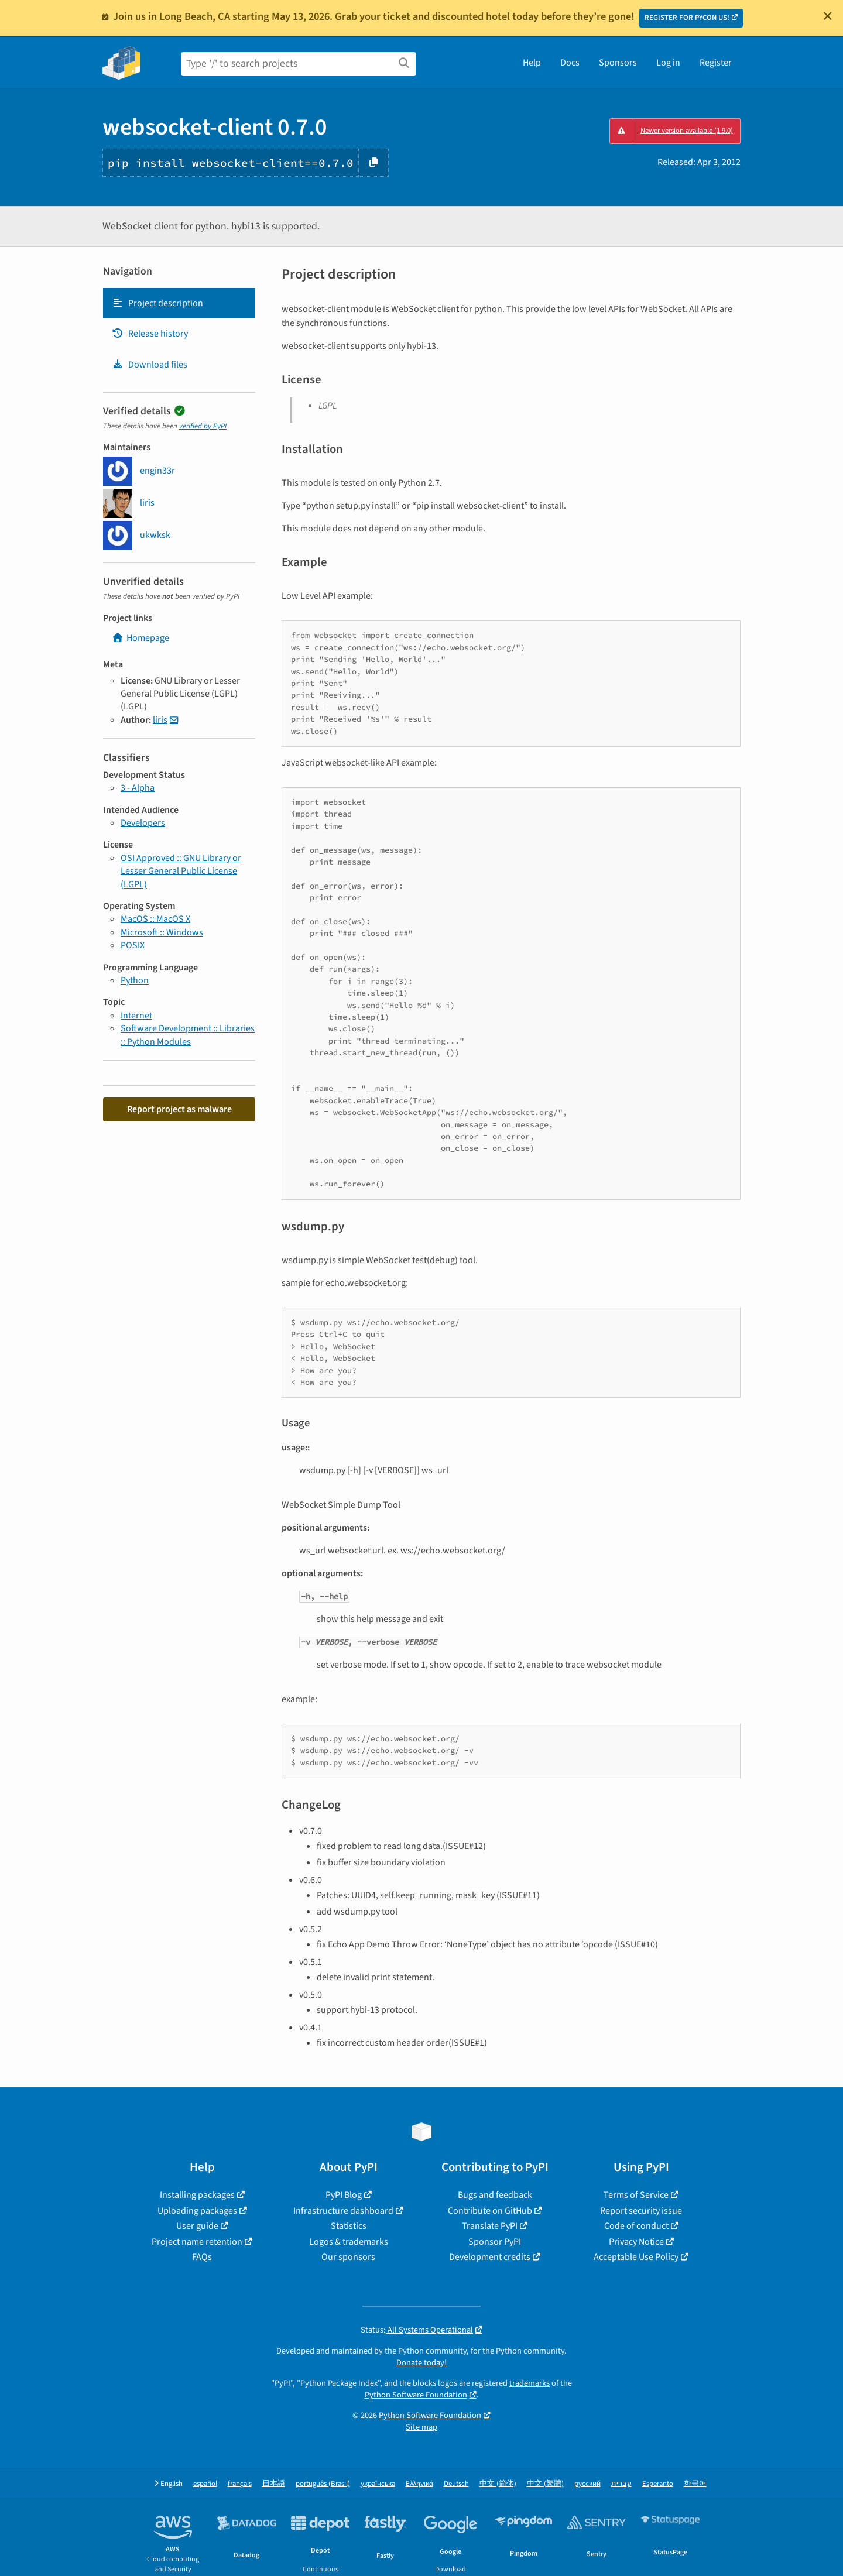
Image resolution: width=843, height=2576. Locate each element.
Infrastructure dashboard (343, 2210)
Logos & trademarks (348, 2241)
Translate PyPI (490, 2226)
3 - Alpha (138, 787)
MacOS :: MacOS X (155, 919)
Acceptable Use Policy (636, 2257)
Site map (421, 2427)
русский (587, 2484)
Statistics (348, 2226)
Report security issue (641, 2210)
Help (532, 62)
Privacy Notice (636, 2241)
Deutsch (456, 2484)
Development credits (489, 2257)
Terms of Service (636, 2195)
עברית (621, 2484)
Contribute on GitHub (490, 2210)
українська (378, 2484)
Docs (570, 62)
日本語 (273, 2484)
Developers (143, 823)
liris (160, 720)
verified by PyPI (203, 426)
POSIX (133, 945)
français (240, 2484)
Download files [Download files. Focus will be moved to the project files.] (149, 364)
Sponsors (618, 62)
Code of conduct (636, 2226)
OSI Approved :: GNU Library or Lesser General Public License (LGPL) (181, 871)
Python (135, 980)
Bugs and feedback (495, 2195)
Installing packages (197, 2195)
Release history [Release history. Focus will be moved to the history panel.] (150, 333)
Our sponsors (348, 2257)
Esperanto (657, 2484)
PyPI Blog (343, 2195)
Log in (668, 62)
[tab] (179, 303)
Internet (136, 1015)
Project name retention (197, 2241)
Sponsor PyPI (494, 2241)
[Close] (827, 15)
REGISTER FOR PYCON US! (687, 17)
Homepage (140, 638)
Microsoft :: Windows (162, 932)
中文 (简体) (497, 2484)
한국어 (695, 2484)
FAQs (202, 2257)
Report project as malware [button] (179, 1109)
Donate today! (421, 2363)
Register (716, 62)
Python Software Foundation (416, 2395)
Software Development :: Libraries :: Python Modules (188, 1035)
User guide (197, 2226)
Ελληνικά (419, 2484)
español (205, 2484)
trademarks (529, 2383)
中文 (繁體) (545, 2484)
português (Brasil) (323, 2484)
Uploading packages (197, 2210)
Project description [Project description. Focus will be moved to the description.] (157, 303)
